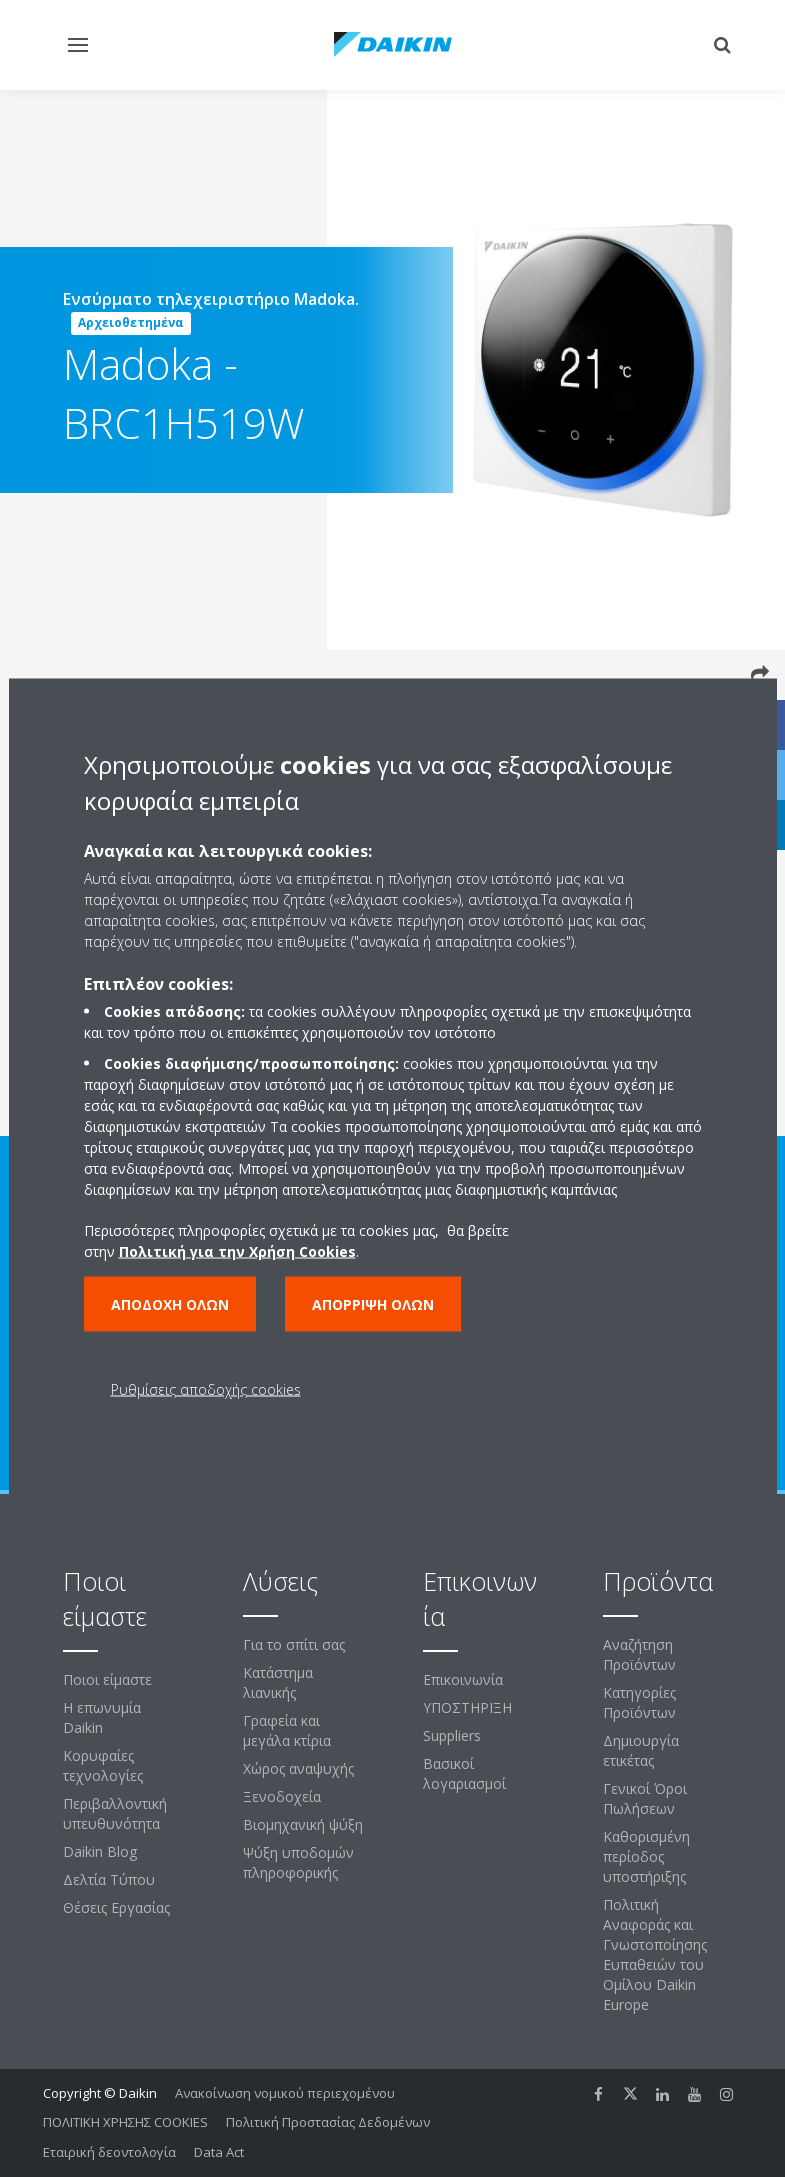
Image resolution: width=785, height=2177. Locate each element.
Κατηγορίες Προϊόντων (639, 1702)
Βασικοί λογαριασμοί (464, 1773)
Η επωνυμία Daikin (102, 1717)
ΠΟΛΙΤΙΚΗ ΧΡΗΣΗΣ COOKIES (125, 2122)
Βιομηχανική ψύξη (303, 1824)
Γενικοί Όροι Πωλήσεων (645, 1798)
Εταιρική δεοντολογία (109, 2152)
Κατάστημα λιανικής (278, 1682)
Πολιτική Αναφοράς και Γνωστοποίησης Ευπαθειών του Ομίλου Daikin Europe (655, 1954)
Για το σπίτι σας (294, 1644)
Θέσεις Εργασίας (116, 1907)
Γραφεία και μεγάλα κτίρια (287, 1730)
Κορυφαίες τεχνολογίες (103, 1765)
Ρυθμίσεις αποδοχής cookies (206, 1388)
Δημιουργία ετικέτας (641, 1750)
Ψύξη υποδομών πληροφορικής (298, 1862)
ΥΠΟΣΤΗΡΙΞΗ (467, 1707)
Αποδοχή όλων (170, 1303)
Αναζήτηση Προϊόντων (639, 1654)
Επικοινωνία (463, 1679)
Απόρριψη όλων (373, 1303)
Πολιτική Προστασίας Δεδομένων (328, 2122)
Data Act (219, 2152)
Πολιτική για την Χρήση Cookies (237, 1250)
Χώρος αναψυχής (298, 1768)
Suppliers (452, 1735)
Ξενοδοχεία (282, 1796)
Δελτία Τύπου (109, 1879)
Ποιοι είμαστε (107, 1679)
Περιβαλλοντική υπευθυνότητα (115, 1813)
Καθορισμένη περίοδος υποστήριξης (646, 1856)
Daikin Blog (100, 1851)
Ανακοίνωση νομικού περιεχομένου (285, 2093)
